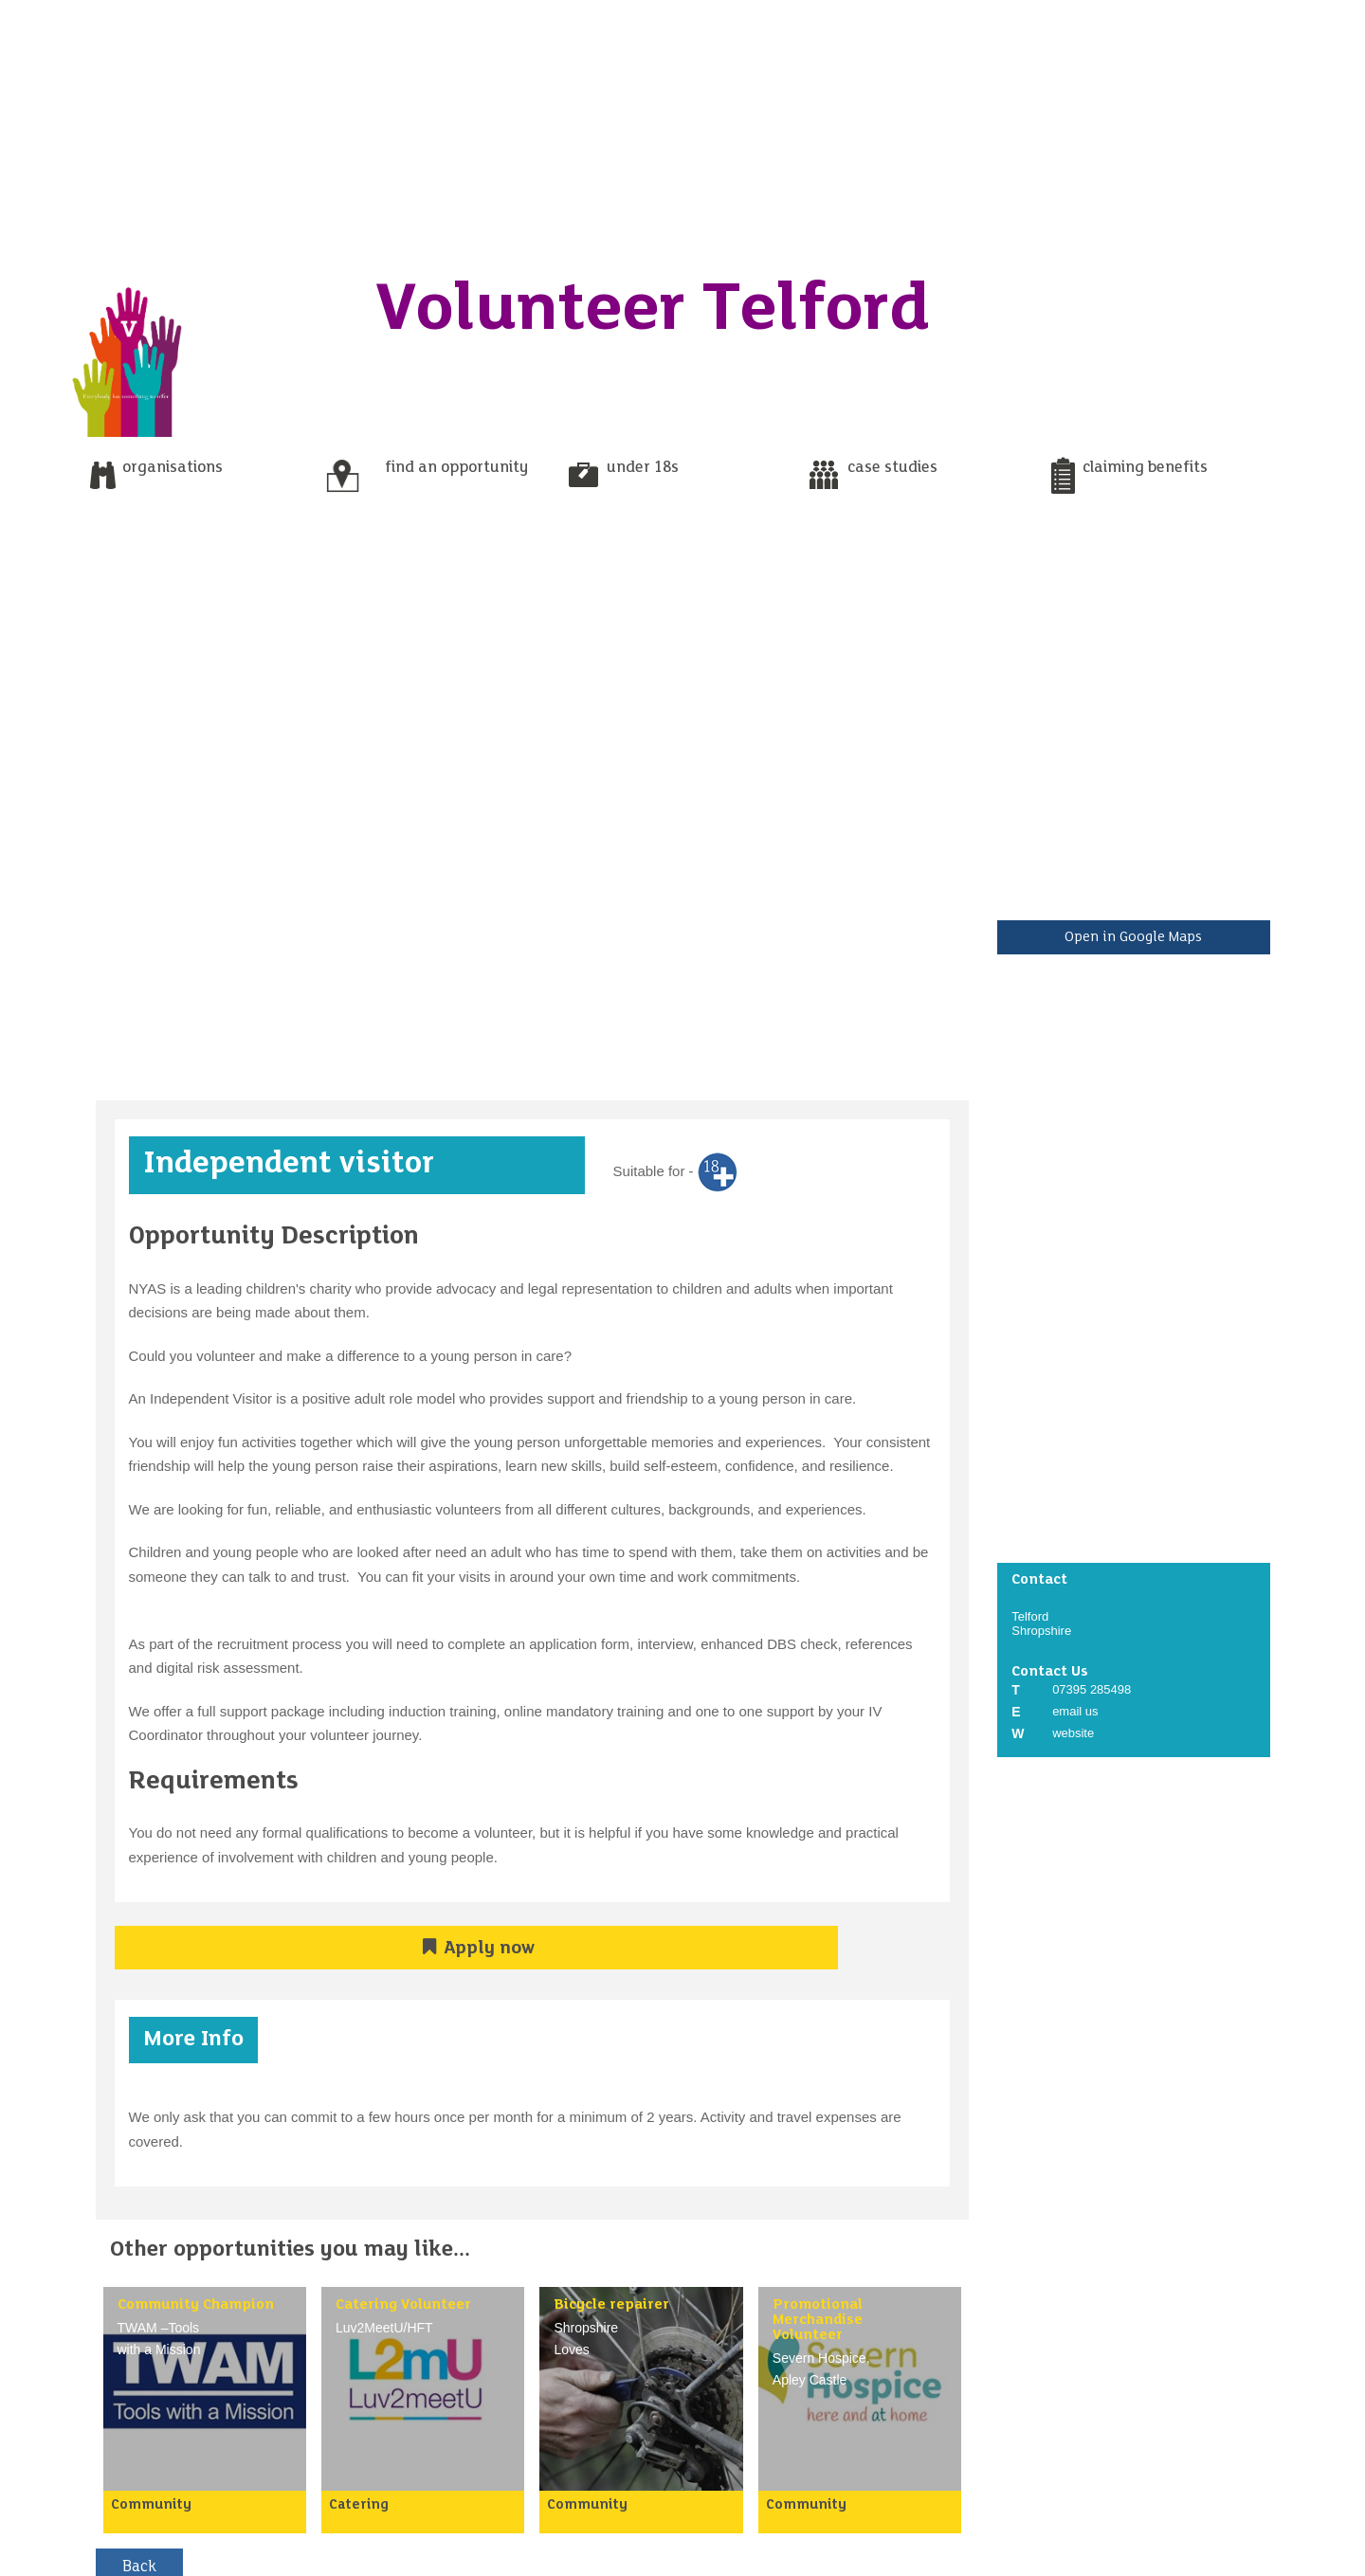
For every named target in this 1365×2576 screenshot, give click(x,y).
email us (1075, 1711)
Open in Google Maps (1133, 937)
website (1073, 1733)
